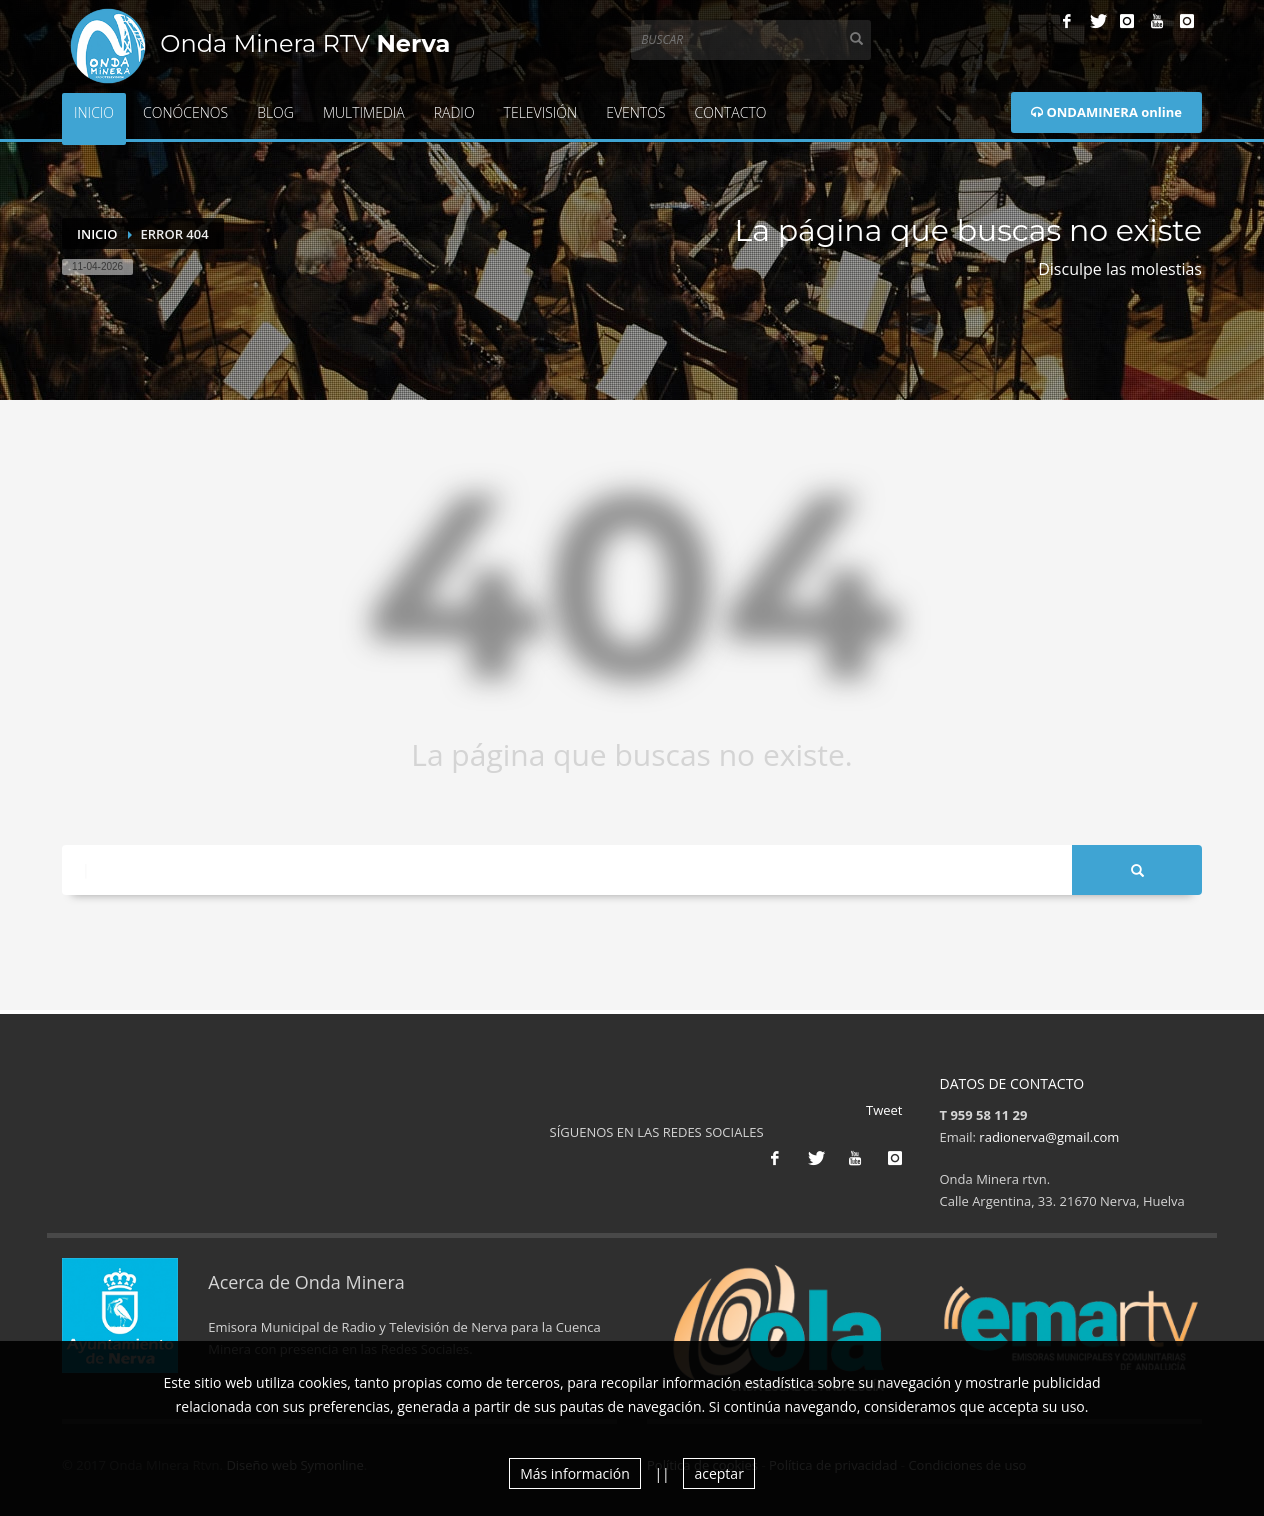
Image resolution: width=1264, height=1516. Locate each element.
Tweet (884, 1110)
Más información (575, 1473)
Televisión (541, 112)
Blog (275, 112)
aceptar (718, 1473)
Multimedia (364, 112)
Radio (454, 112)
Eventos (635, 112)
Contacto (730, 112)
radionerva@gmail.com (1049, 1137)
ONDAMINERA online (1106, 112)
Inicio (94, 112)
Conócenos (185, 112)
